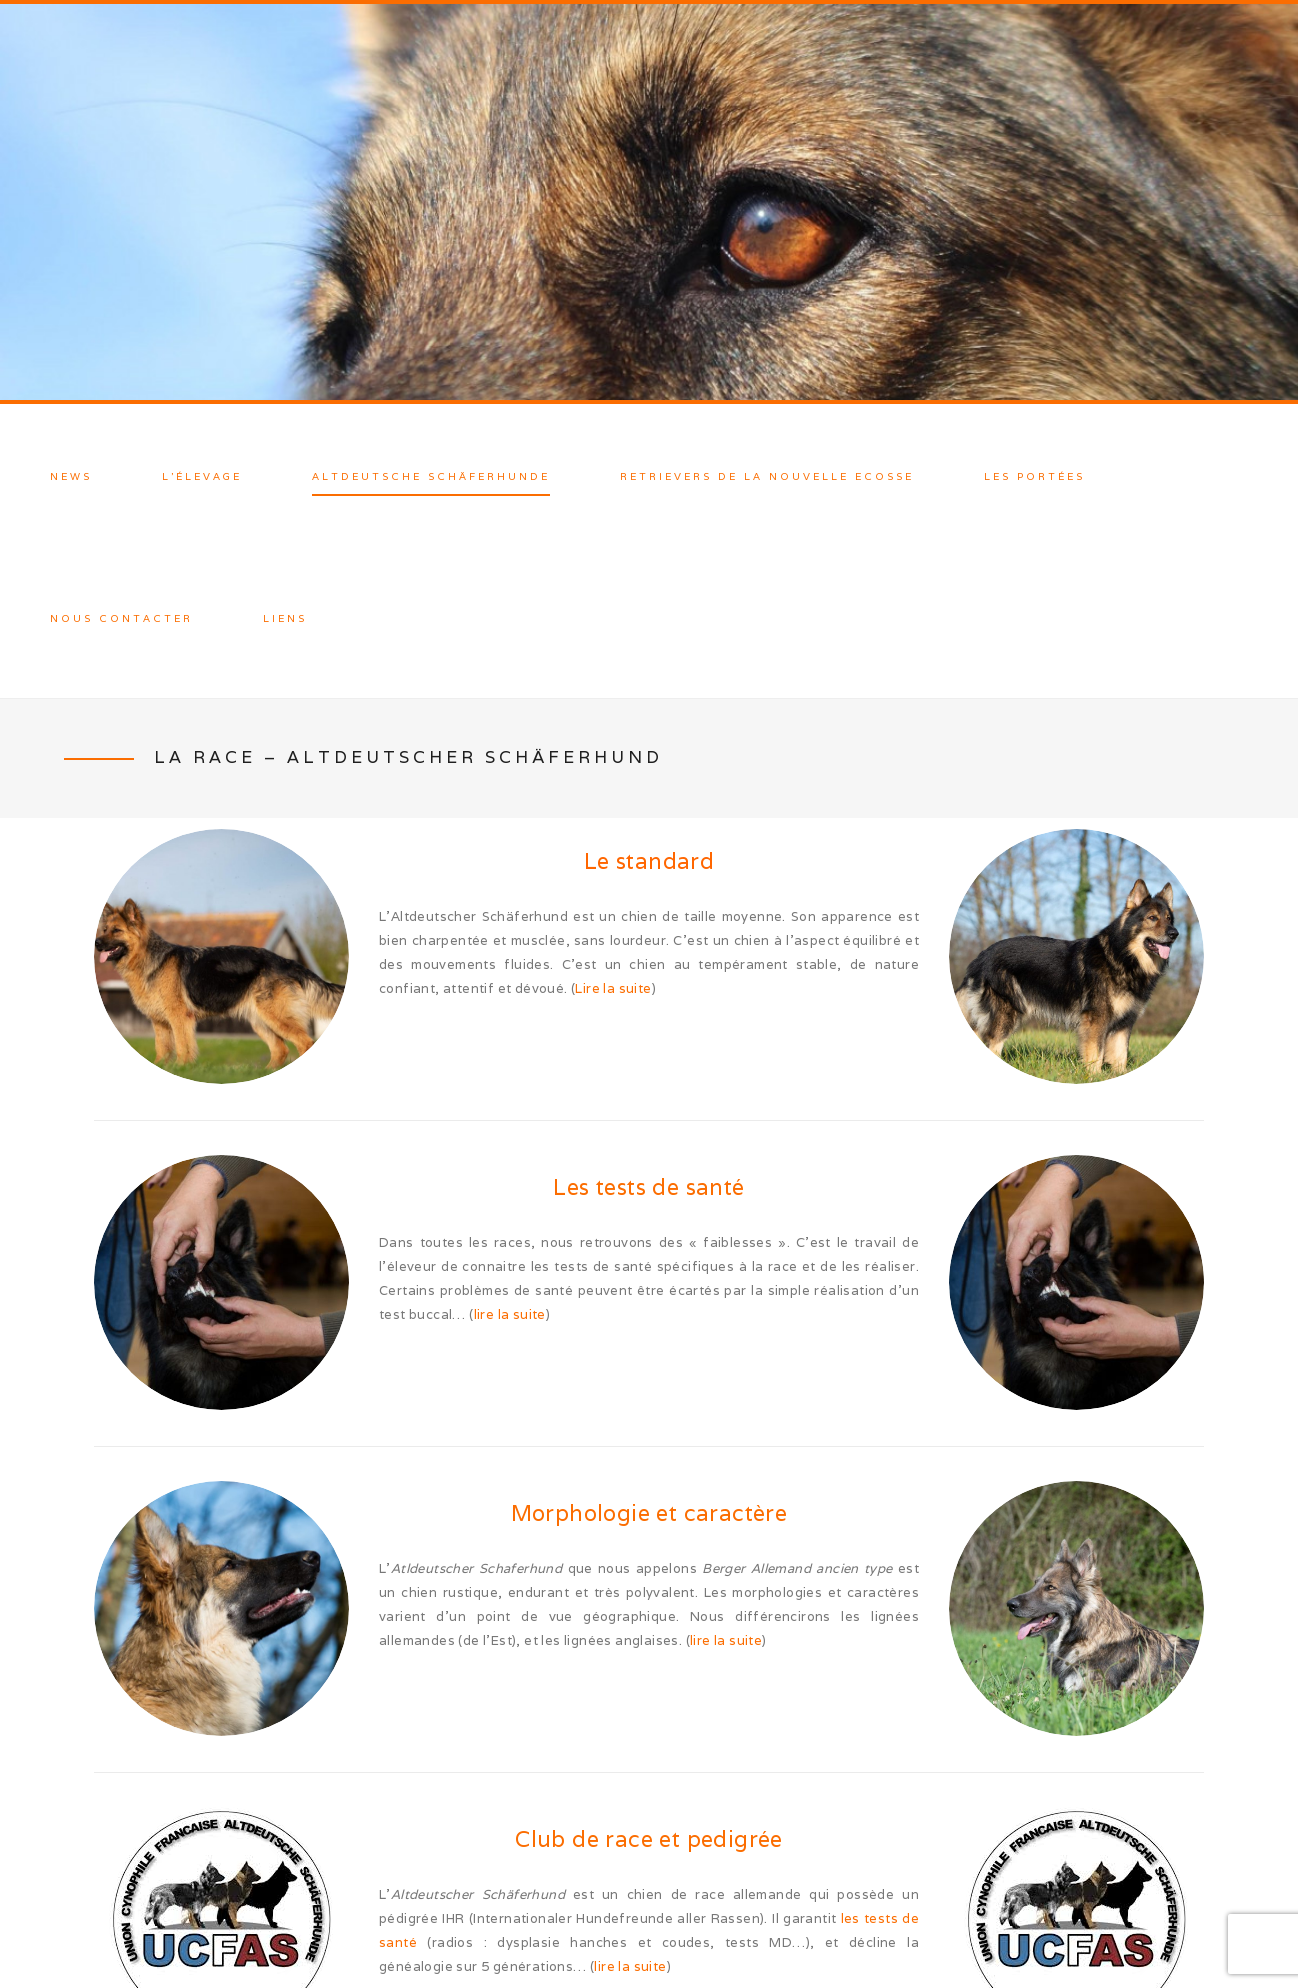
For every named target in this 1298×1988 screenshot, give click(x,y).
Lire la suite (613, 988)
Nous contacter (121, 618)
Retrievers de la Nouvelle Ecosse (767, 476)
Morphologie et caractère (649, 1513)
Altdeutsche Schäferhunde (431, 476)
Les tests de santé (648, 1187)
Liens (285, 618)
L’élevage (202, 476)
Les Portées (1034, 476)
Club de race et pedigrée (649, 1839)
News (71, 476)
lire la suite (510, 1314)
